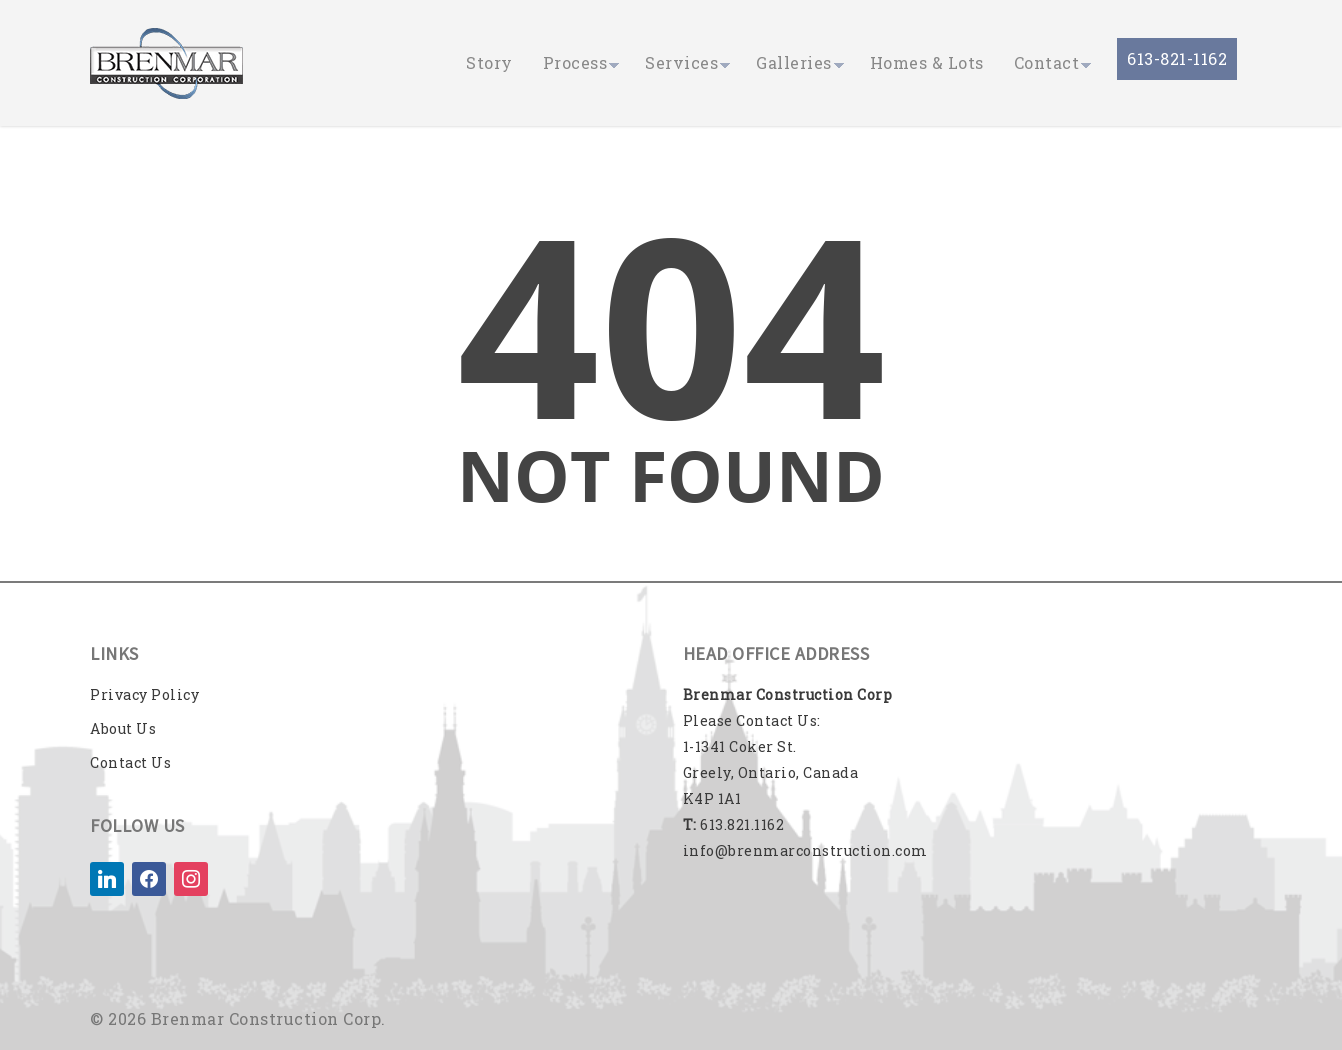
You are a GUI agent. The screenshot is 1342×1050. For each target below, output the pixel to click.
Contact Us (130, 762)
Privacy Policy (144, 694)
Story (489, 62)
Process (575, 62)
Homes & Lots (927, 62)
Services (681, 62)
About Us (123, 728)
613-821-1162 (1177, 58)
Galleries (794, 62)
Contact (1047, 62)
